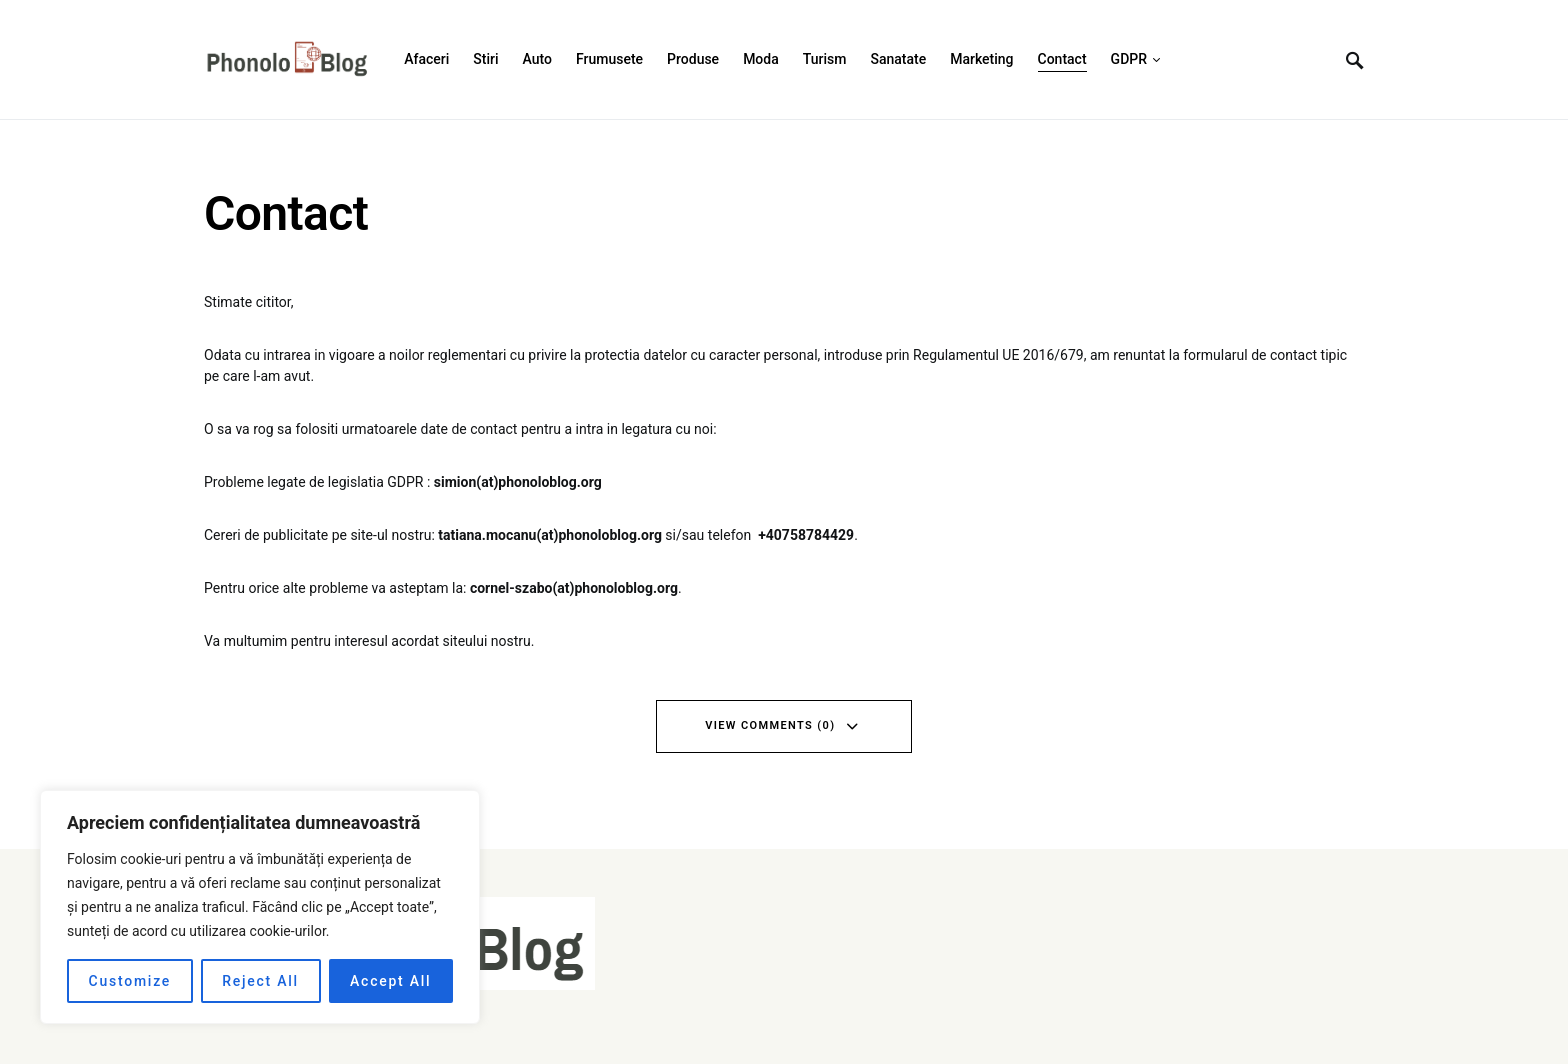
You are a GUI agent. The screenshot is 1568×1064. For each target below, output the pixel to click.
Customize (130, 981)
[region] (260, 907)
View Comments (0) (770, 725)
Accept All (390, 981)
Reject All (260, 981)
